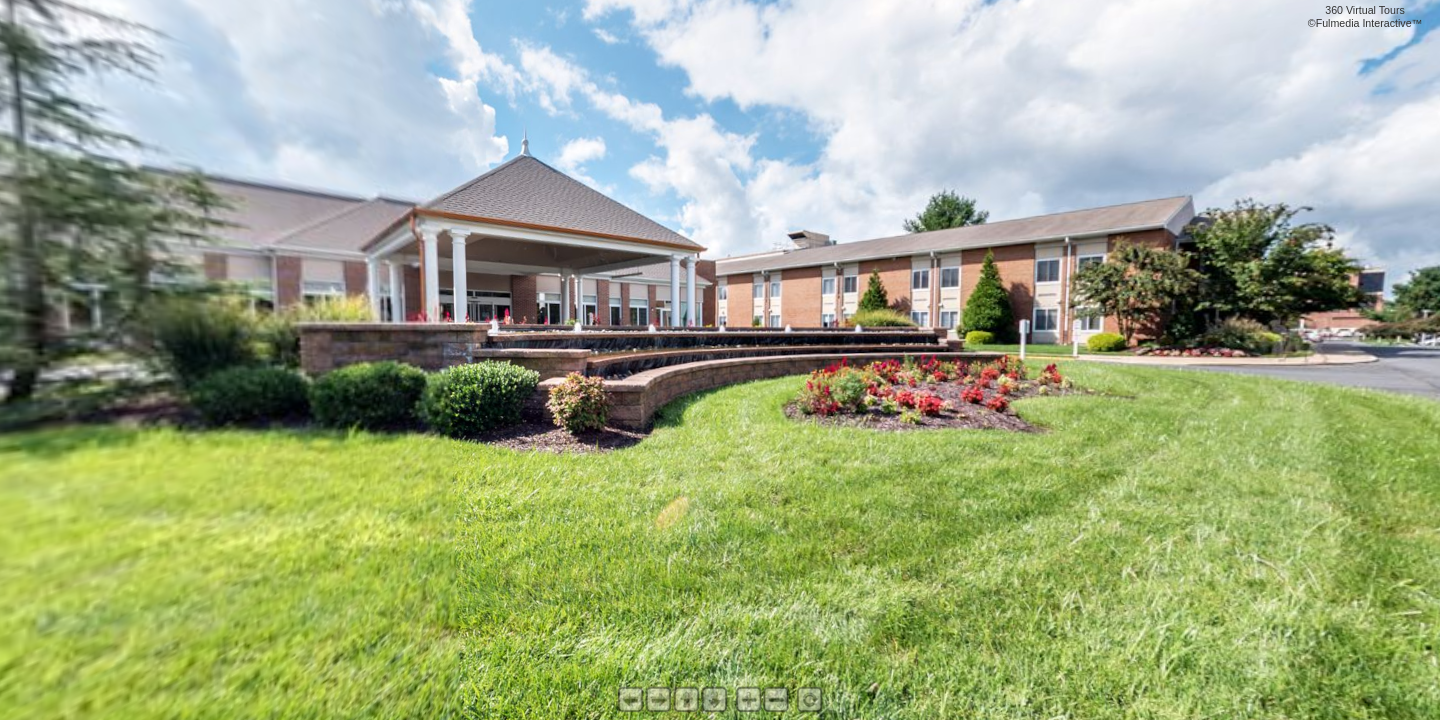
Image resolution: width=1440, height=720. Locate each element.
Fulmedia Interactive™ (1369, 23)
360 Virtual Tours (1365, 10)
